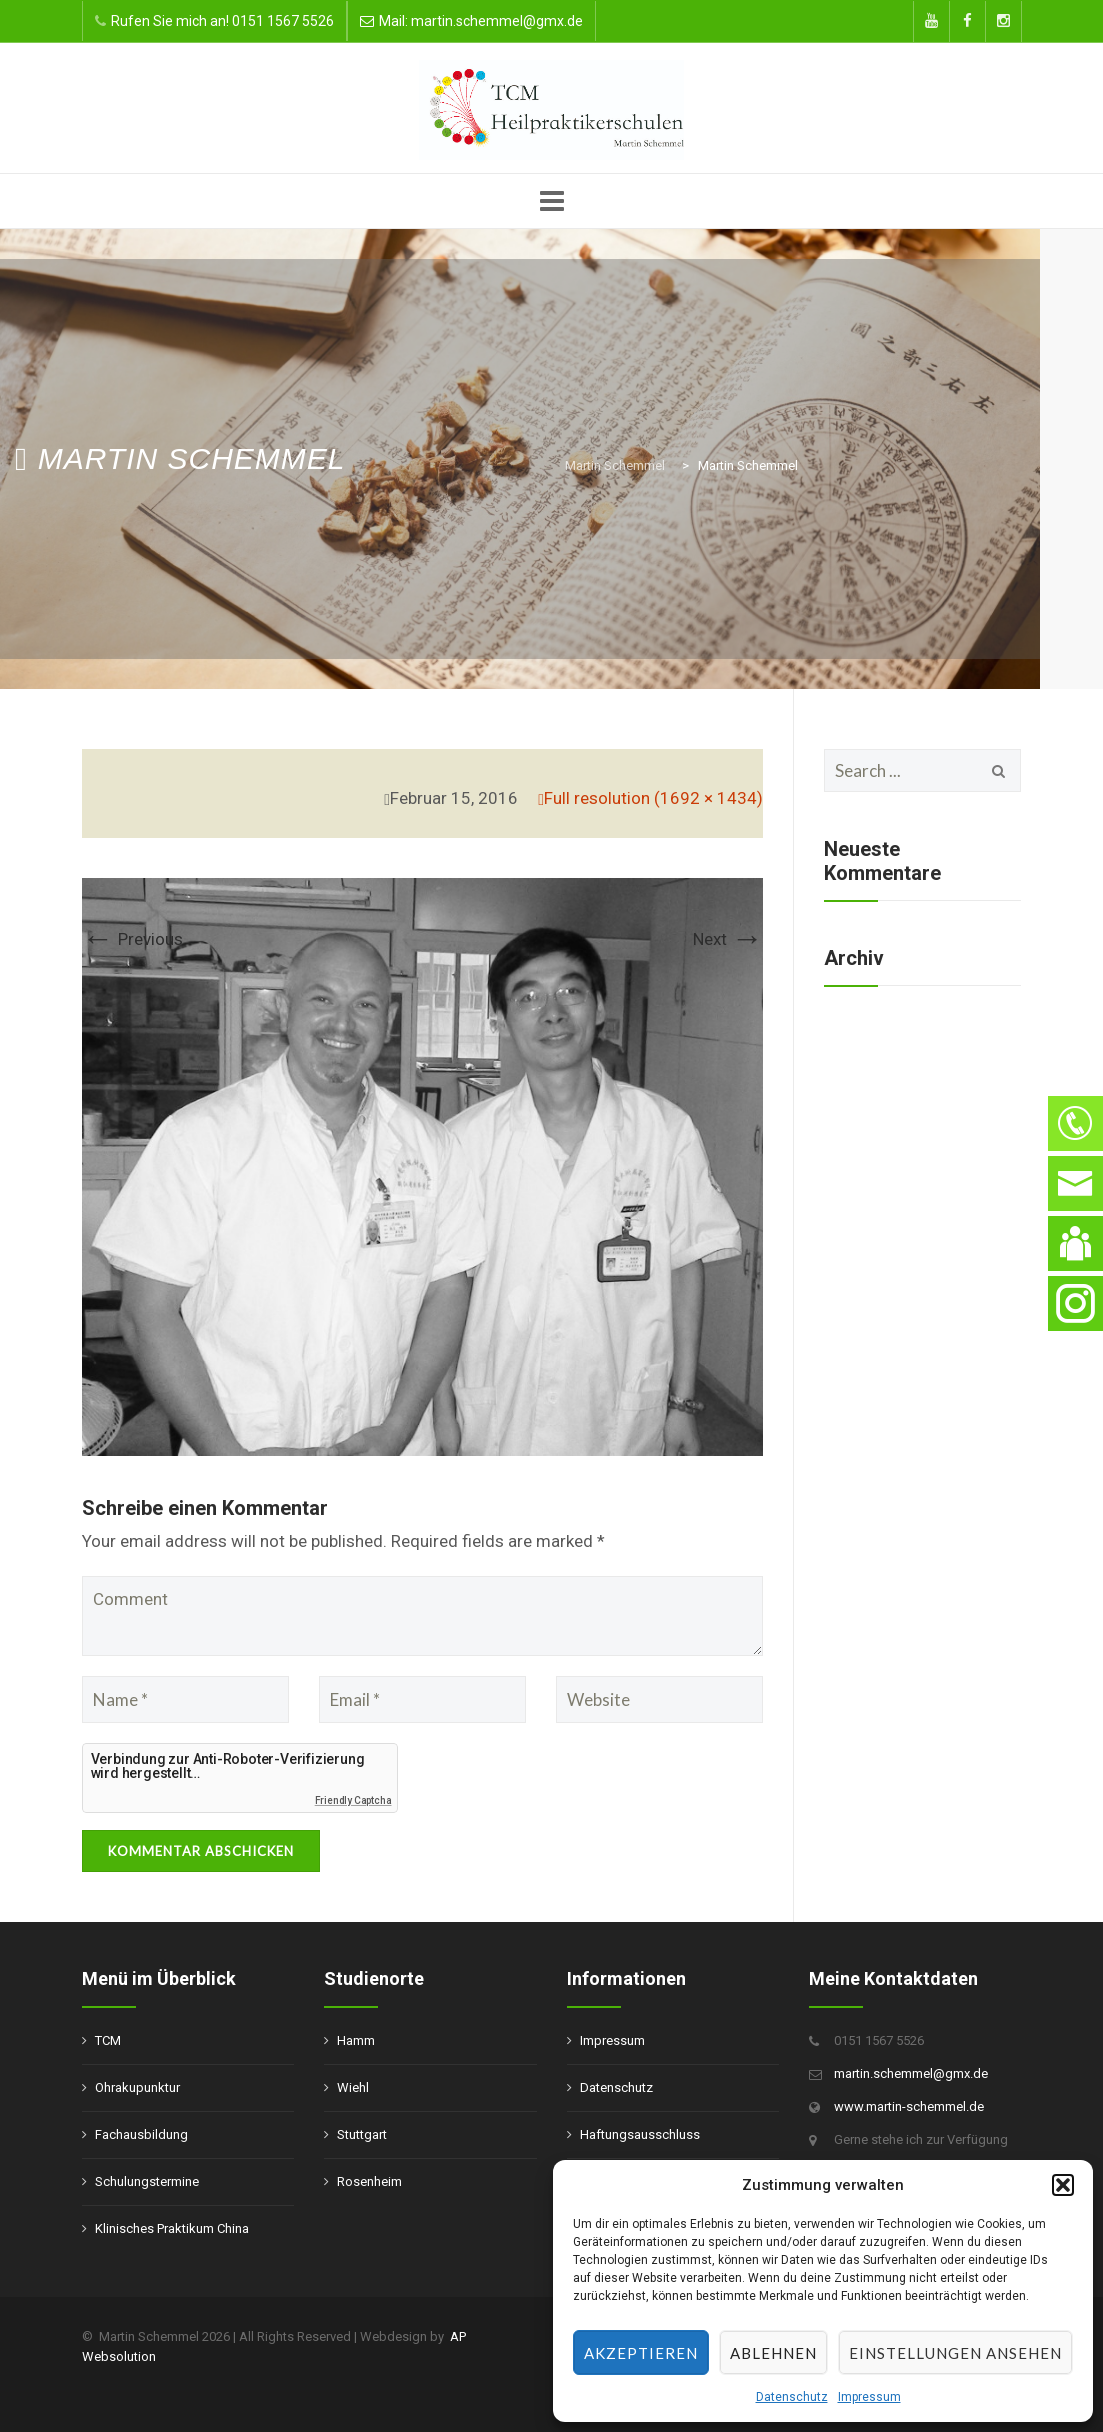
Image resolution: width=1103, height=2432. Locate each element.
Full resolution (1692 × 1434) (653, 798)
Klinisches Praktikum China (172, 2228)
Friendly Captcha (353, 1800)
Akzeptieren (641, 2353)
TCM (108, 2040)
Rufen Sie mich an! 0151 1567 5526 (222, 21)
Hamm (356, 2040)
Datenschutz (792, 2397)
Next (728, 939)
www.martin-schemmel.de (909, 2106)
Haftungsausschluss (640, 2134)
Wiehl (353, 2087)
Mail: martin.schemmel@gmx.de (481, 21)
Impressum (869, 2397)
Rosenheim (369, 2181)
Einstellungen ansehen (955, 2353)
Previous (132, 939)
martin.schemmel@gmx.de (911, 2073)
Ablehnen (773, 2353)
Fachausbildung (141, 2134)
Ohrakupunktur (137, 2087)
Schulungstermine (147, 2181)
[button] (1063, 2185)
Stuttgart (362, 2134)
